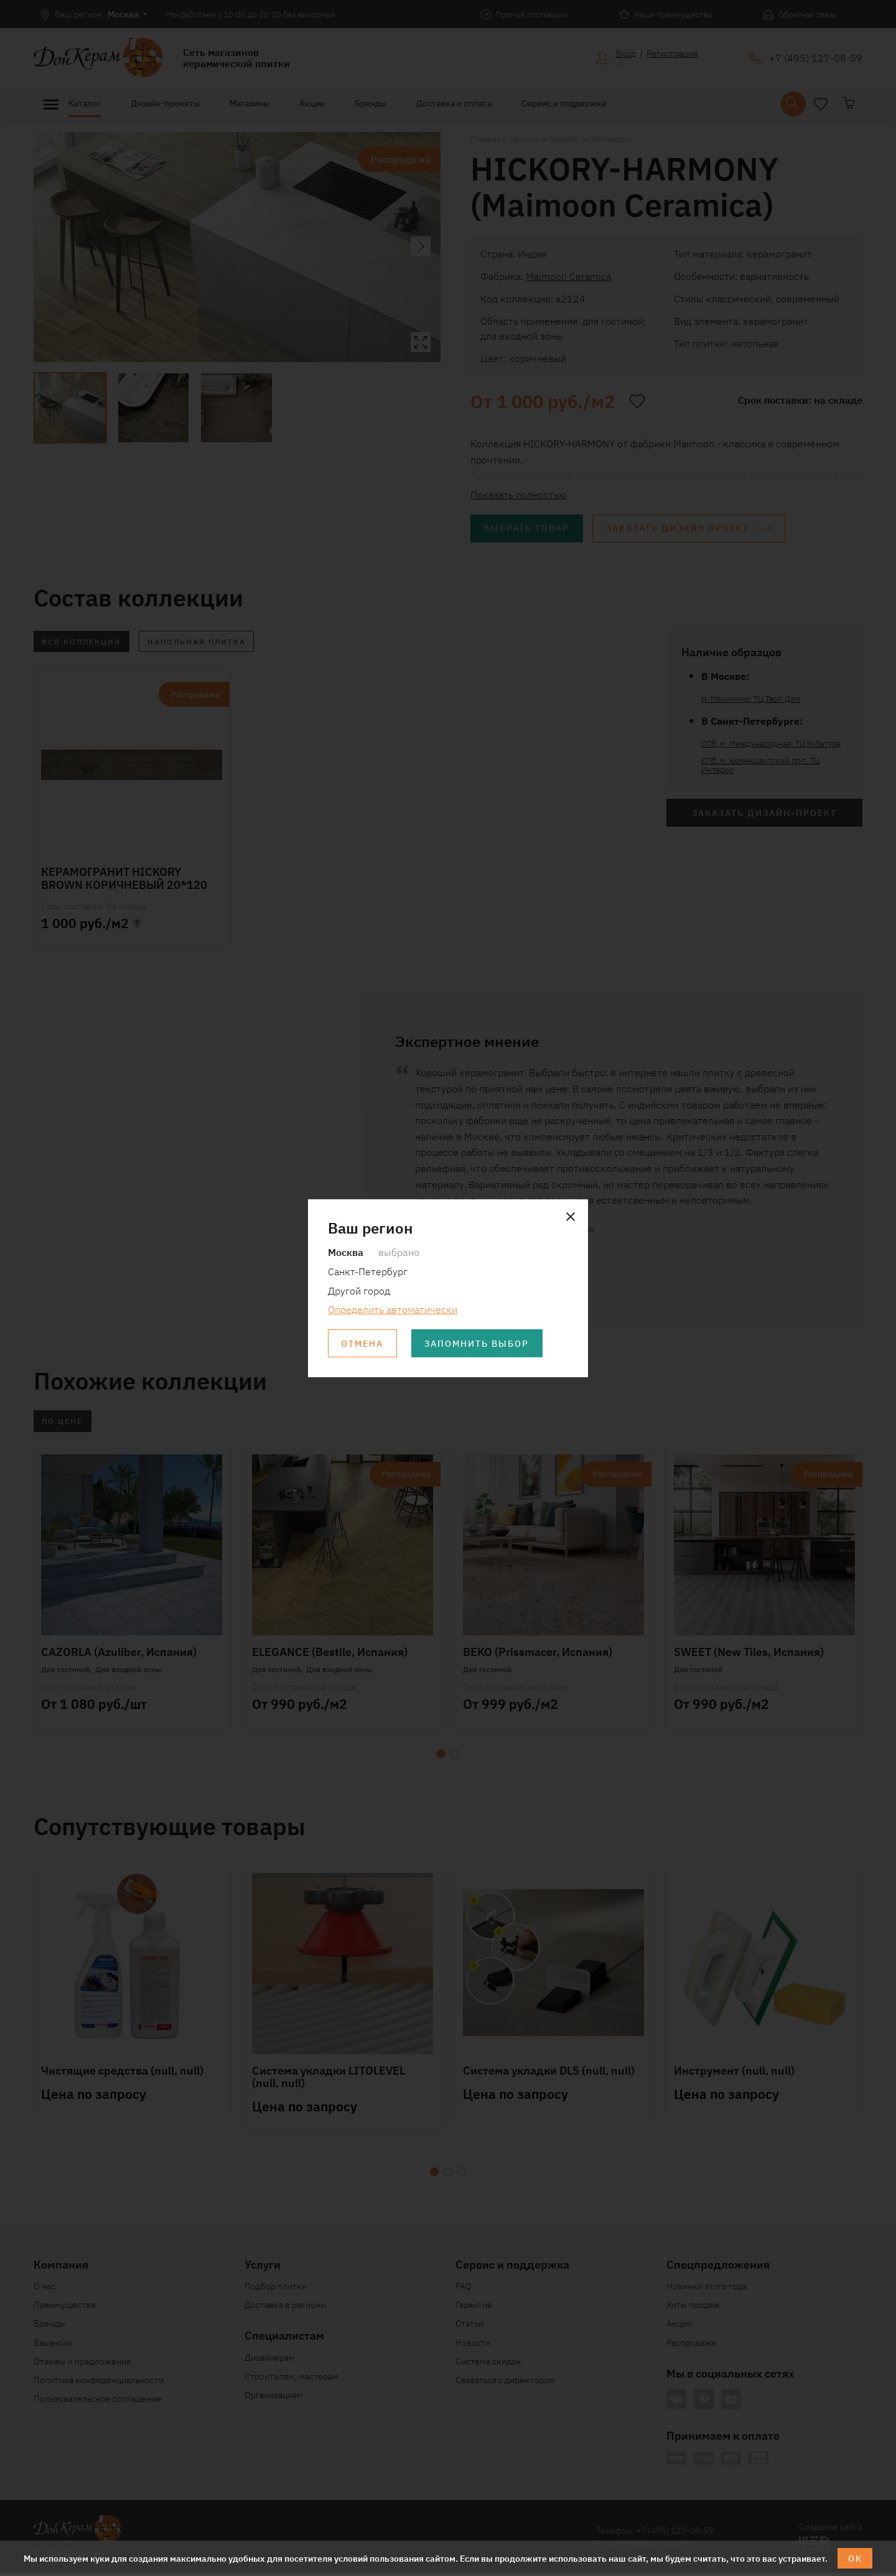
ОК (855, 2558)
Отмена (363, 1343)
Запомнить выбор (478, 1343)
